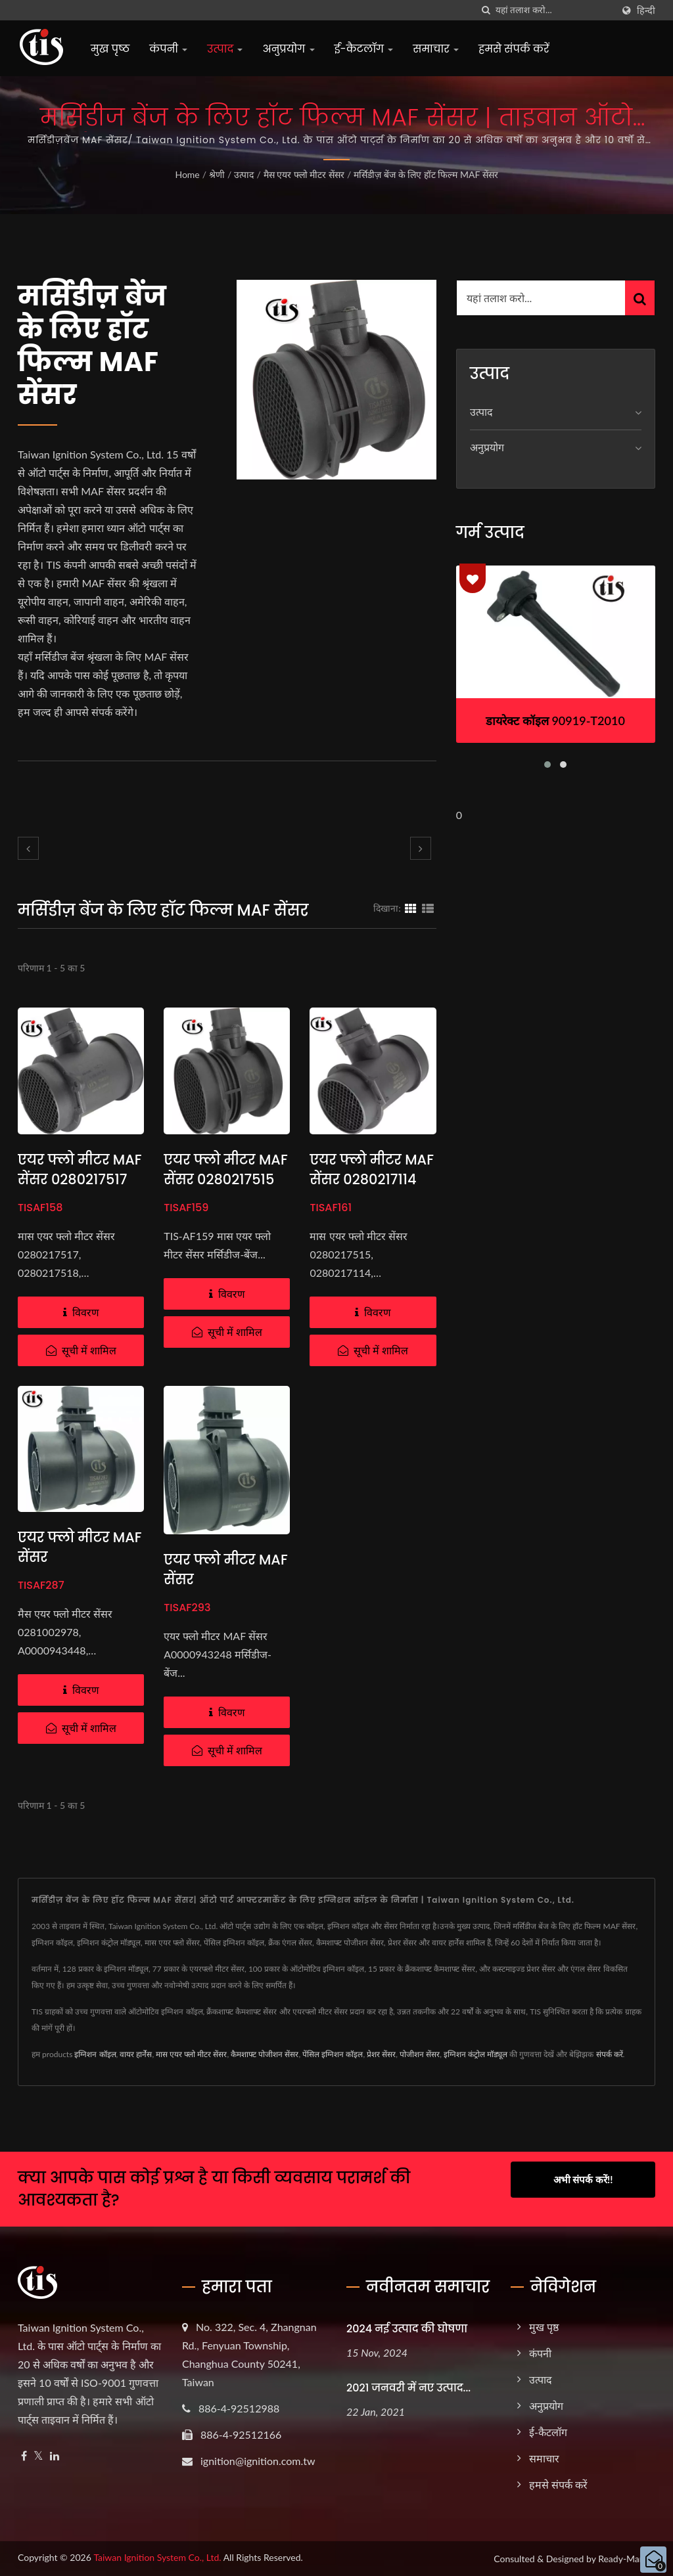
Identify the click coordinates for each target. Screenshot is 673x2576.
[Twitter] (38, 2456)
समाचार (436, 48)
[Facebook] (24, 2456)
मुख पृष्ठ (110, 48)
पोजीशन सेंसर (420, 2054)
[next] (420, 848)
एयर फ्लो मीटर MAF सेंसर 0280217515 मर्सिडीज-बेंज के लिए (227, 1179)
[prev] (28, 848)
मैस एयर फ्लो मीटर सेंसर (304, 174)
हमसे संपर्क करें (513, 48)
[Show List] (427, 907)
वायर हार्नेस (136, 2054)
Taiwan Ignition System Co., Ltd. (157, 2557)
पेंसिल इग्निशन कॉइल (332, 2054)
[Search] (554, 10)
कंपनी (168, 48)
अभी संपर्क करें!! (583, 2179)
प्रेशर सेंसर (381, 2054)
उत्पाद (225, 48)
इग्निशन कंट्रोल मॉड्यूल (475, 2054)
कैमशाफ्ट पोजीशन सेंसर (264, 2054)
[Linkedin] (54, 2456)
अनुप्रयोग (288, 48)
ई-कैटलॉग (364, 48)
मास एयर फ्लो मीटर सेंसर (191, 2054)
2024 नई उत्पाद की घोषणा (406, 2328)
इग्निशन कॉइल (95, 2054)
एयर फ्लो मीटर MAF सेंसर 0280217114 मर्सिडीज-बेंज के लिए (373, 1179)
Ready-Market (626, 2558)
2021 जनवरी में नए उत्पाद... (408, 2387)
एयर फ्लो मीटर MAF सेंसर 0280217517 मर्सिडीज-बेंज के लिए (81, 1179)
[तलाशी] (486, 10)
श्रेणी (217, 174)
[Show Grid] (410, 907)
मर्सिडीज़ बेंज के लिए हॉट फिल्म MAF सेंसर (426, 174)
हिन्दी (646, 10)
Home (187, 174)
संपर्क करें (609, 2054)
